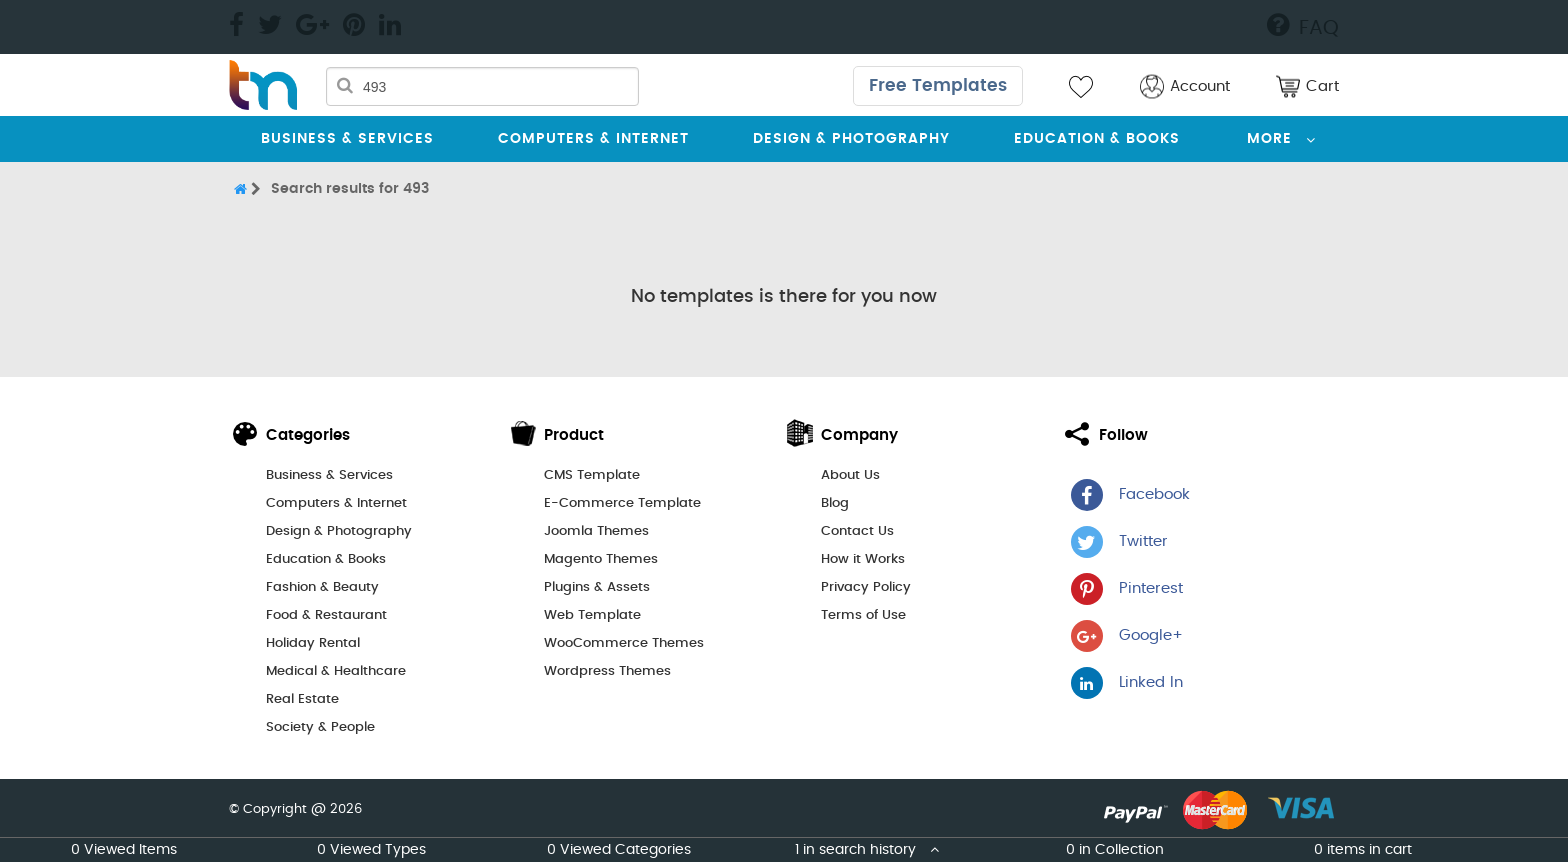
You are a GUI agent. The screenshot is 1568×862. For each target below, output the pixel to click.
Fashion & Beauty (322, 587)
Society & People (320, 727)
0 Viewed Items (124, 850)
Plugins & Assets (597, 587)
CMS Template (592, 475)
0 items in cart (1363, 850)
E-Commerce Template (622, 503)
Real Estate (302, 699)
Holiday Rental (313, 643)
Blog (835, 503)
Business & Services (347, 139)
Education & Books (1097, 139)
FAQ (1303, 25)
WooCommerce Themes (624, 643)
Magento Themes (601, 559)
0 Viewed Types (371, 850)
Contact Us (857, 531)
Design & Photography (851, 139)
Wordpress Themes (607, 671)
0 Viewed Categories (619, 850)
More (1269, 139)
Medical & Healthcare (336, 671)
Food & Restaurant (326, 615)
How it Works (863, 559)
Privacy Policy (866, 587)
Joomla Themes (596, 531)
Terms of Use (863, 615)
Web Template (592, 615)
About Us (850, 475)
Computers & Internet (593, 139)
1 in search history (867, 849)
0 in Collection (1115, 850)
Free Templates (938, 85)
